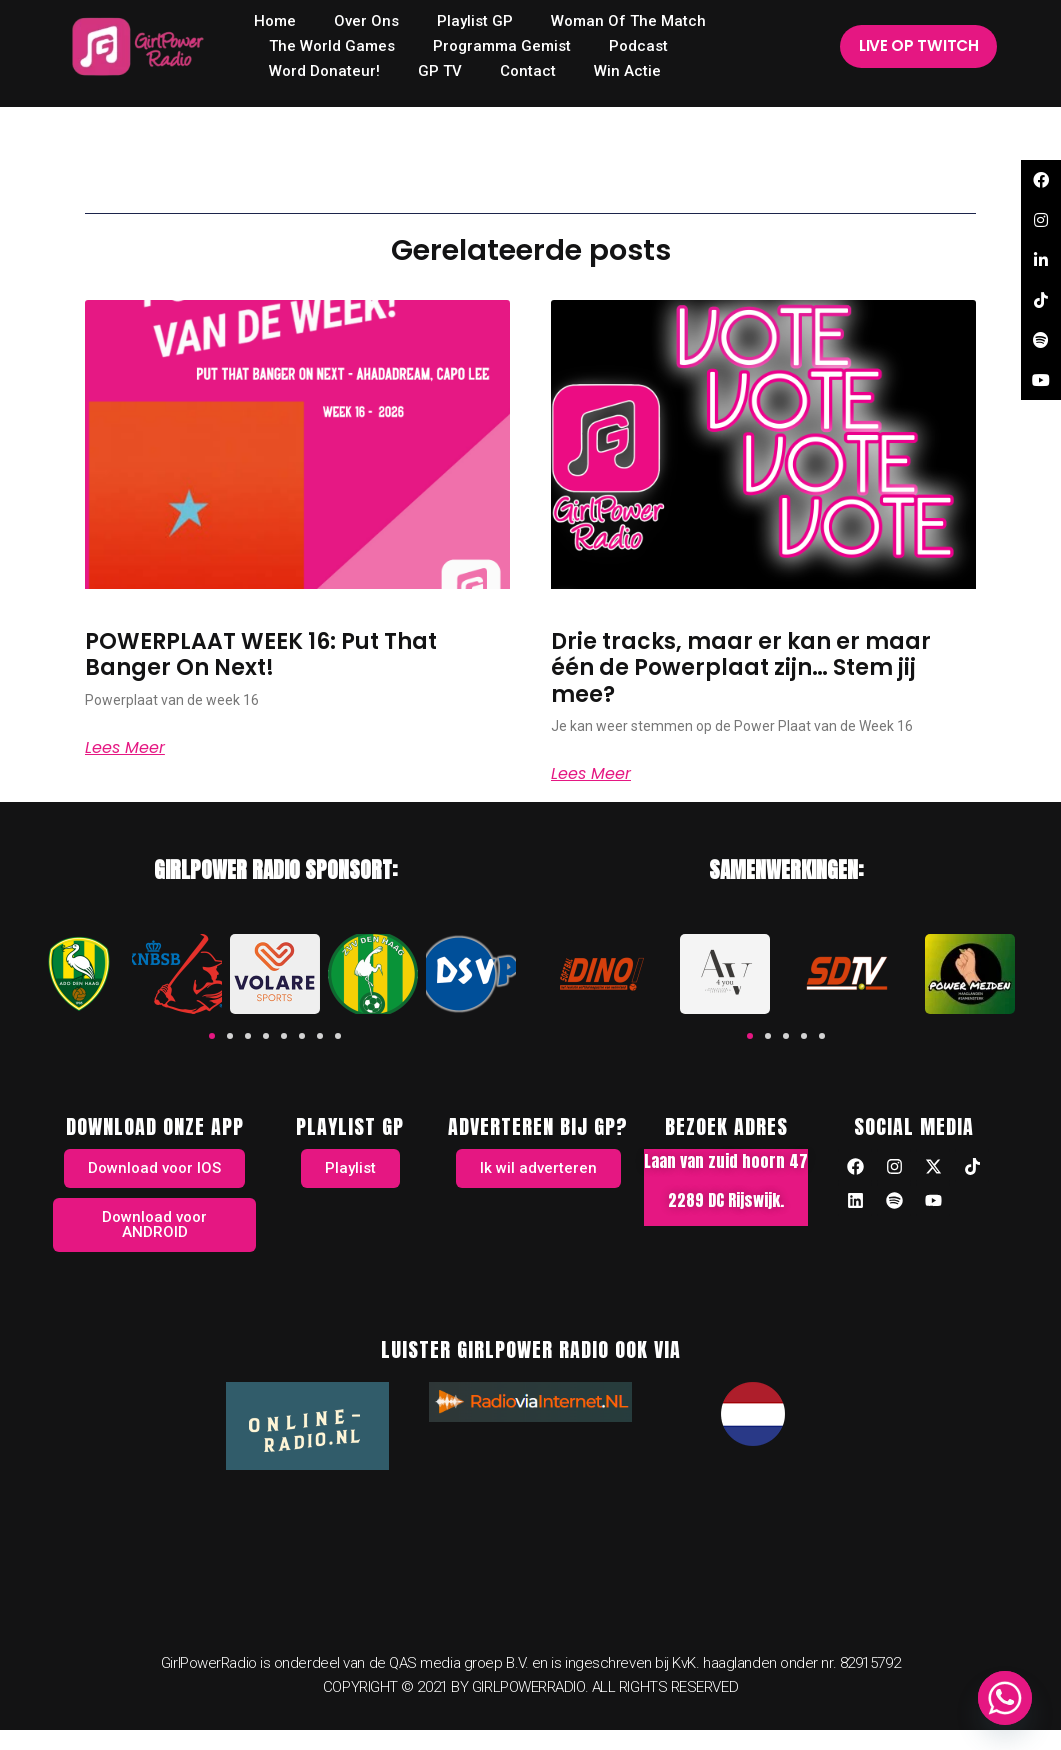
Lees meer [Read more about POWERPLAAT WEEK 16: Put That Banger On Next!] (125, 748)
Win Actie (627, 71)
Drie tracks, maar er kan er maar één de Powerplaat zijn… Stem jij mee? (741, 668)
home (275, 21)
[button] (212, 1036)
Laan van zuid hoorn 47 (726, 1161)
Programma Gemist (502, 46)
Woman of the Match (628, 21)
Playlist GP (475, 21)
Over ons (366, 21)
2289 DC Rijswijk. (726, 1200)
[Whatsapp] (1005, 1698)
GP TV (440, 71)
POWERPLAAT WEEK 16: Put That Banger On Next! (261, 654)
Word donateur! (324, 71)
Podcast (638, 46)
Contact (528, 71)
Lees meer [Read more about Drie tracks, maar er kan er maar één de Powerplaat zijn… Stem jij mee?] (591, 774)
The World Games (332, 46)
